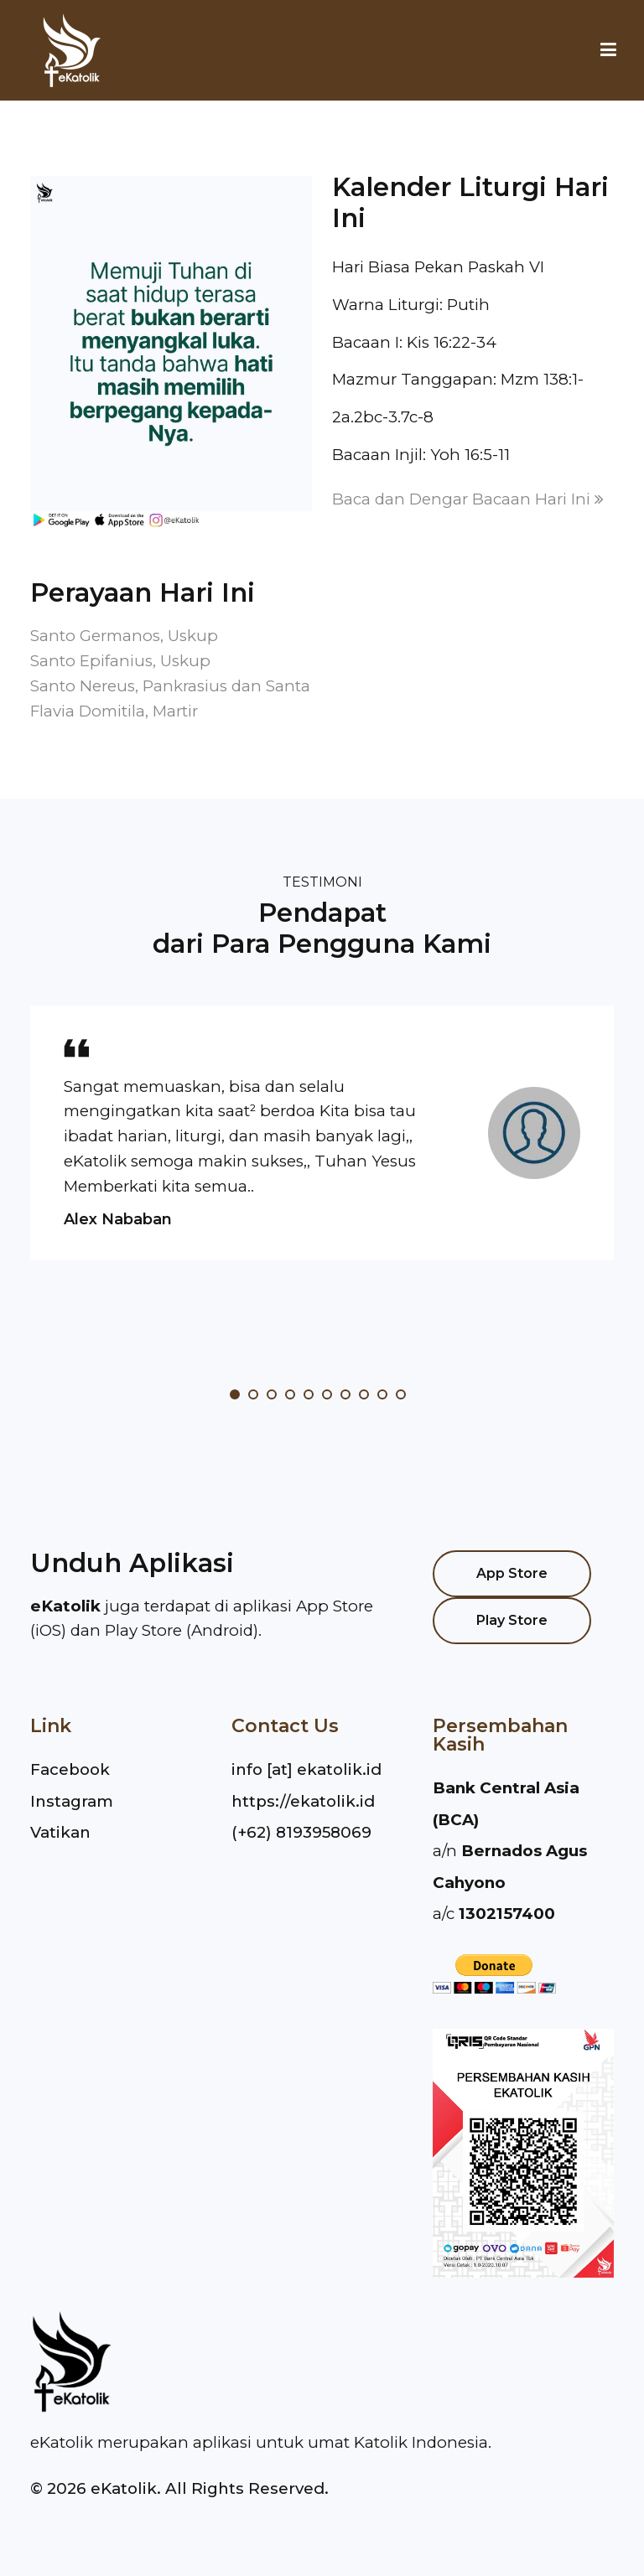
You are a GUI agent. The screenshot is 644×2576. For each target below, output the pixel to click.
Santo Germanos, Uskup (124, 635)
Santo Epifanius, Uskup (120, 660)
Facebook (70, 1769)
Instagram (71, 1801)
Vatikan (60, 1832)
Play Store (512, 1620)
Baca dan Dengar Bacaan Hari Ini (468, 499)
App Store (512, 1573)
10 (401, 1394)
